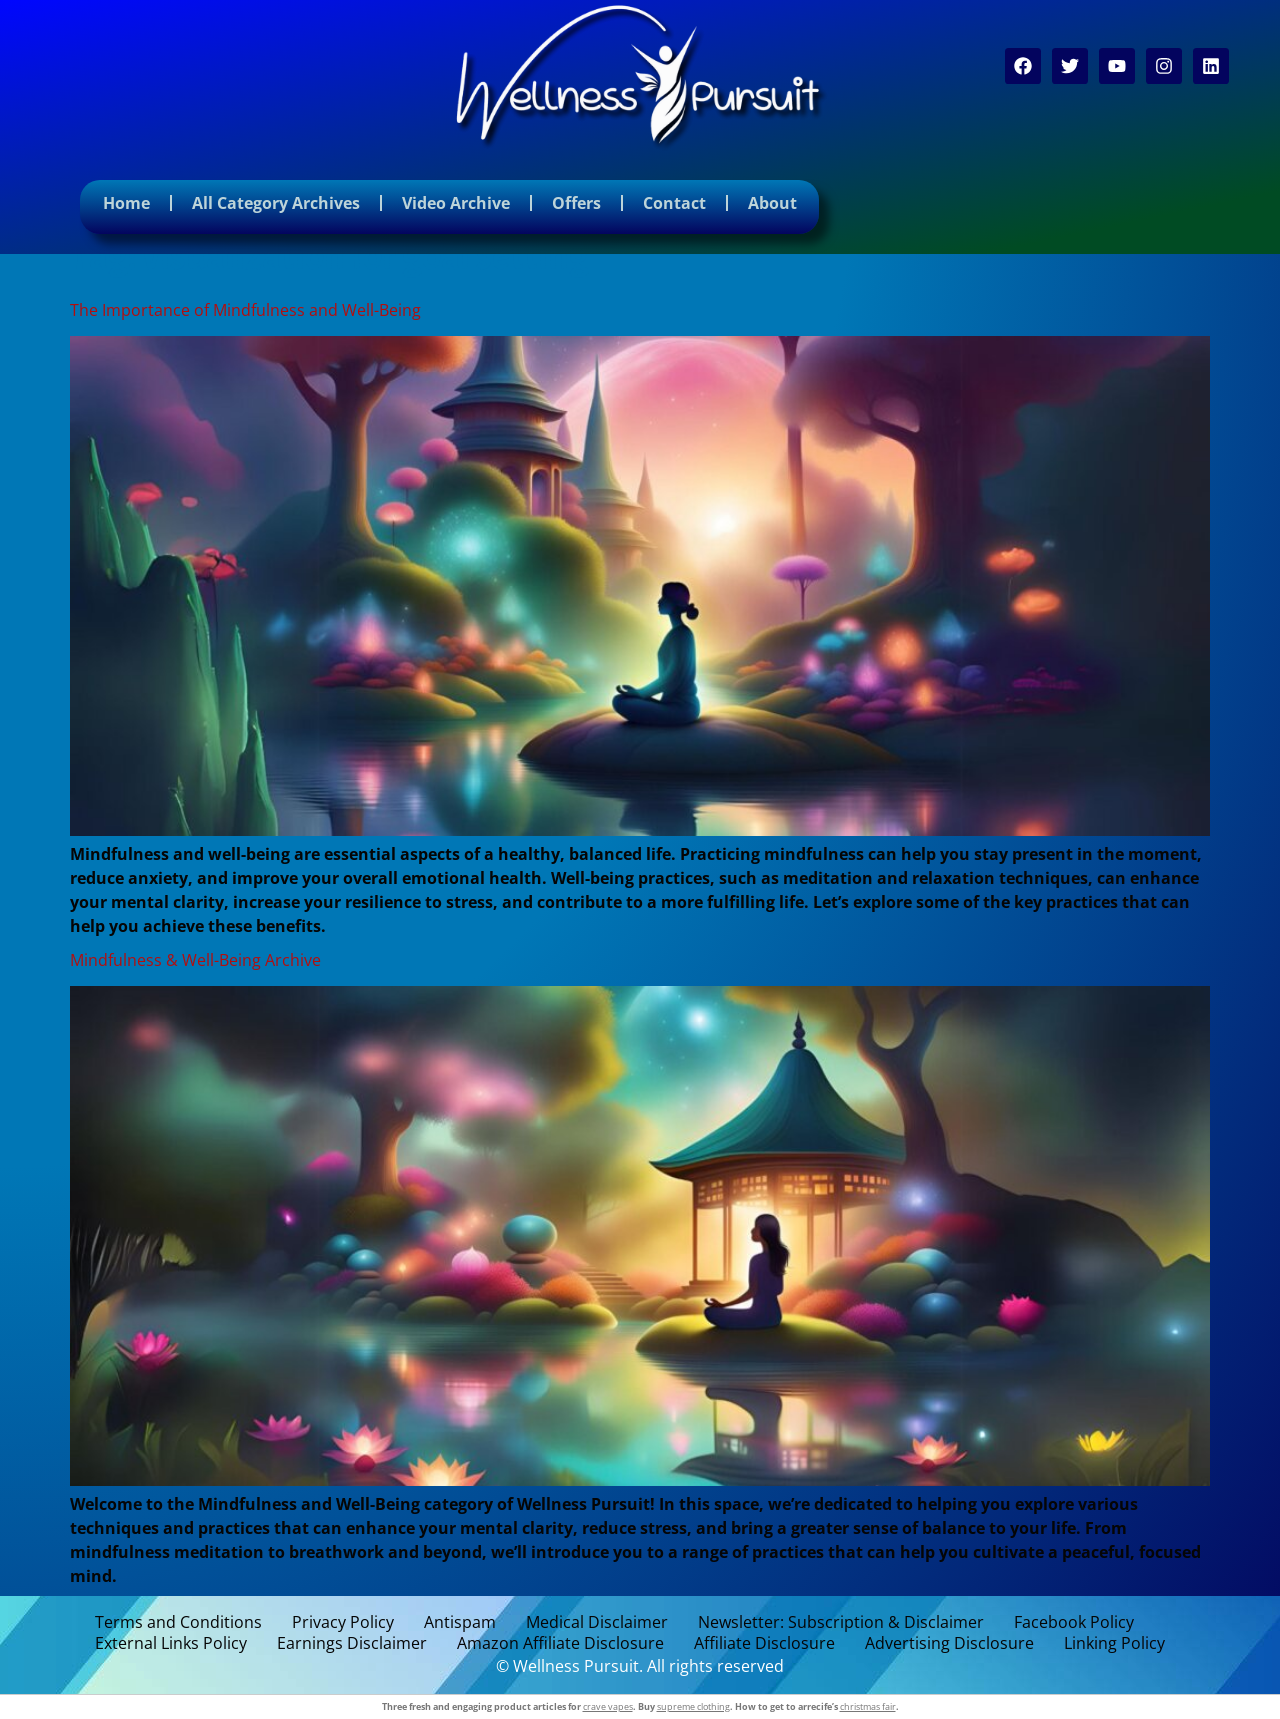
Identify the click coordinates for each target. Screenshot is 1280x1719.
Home (126, 203)
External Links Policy (171, 1643)
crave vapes (608, 1706)
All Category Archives (276, 203)
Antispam (460, 1622)
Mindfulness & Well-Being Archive (195, 960)
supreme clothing (693, 1706)
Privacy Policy (343, 1622)
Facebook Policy (1074, 1622)
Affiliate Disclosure (764, 1643)
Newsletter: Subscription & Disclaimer (841, 1622)
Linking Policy (1114, 1643)
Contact (674, 203)
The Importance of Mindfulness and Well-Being (245, 310)
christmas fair (868, 1706)
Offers (576, 203)
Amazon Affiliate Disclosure (560, 1643)
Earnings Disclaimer (352, 1643)
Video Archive (456, 203)
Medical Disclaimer (597, 1622)
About (772, 203)
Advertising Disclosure (949, 1643)
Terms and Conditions (178, 1622)
